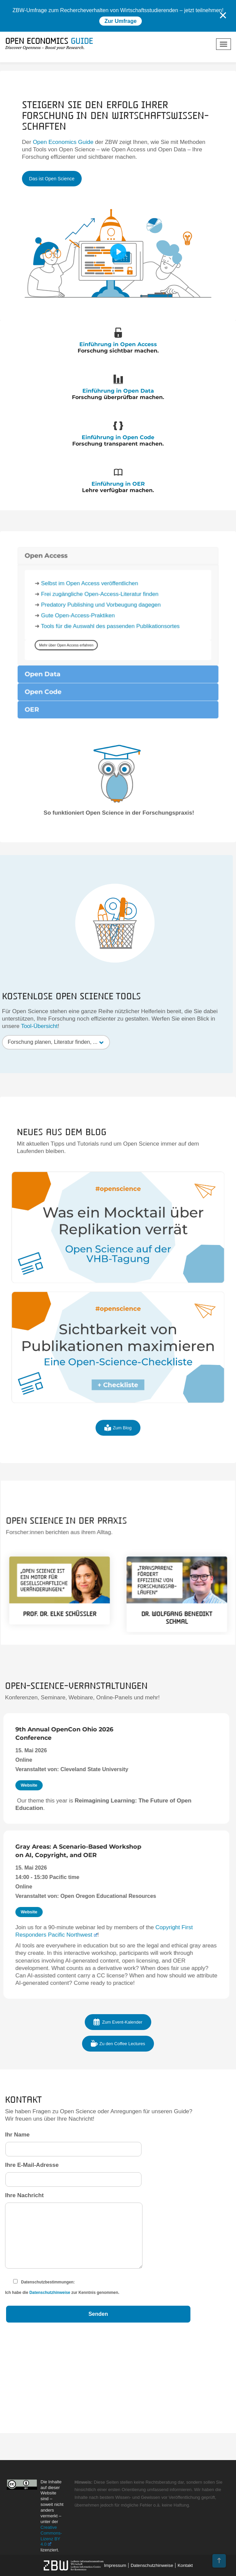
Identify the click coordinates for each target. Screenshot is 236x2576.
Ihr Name (73, 2141)
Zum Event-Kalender (118, 2022)
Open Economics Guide (63, 142)
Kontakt (185, 2565)
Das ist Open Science (52, 178)
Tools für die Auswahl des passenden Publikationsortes (113, 787)
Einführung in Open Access (118, 344)
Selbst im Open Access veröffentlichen (100, 759)
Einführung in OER (118, 483)
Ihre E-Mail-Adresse (73, 2172)
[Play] (118, 252)
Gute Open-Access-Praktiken (92, 780)
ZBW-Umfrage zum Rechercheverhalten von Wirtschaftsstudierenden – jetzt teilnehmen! (118, 10)
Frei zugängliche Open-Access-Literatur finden (106, 766)
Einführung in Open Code (118, 437)
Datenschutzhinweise (49, 2292)
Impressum (115, 2565)
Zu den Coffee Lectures (118, 2043)
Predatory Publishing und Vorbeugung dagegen (107, 773)
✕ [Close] (223, 15)
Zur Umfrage (120, 21)
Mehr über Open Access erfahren (85, 798)
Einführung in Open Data (118, 390)
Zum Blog (118, 1440)
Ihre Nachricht (73, 2232)
